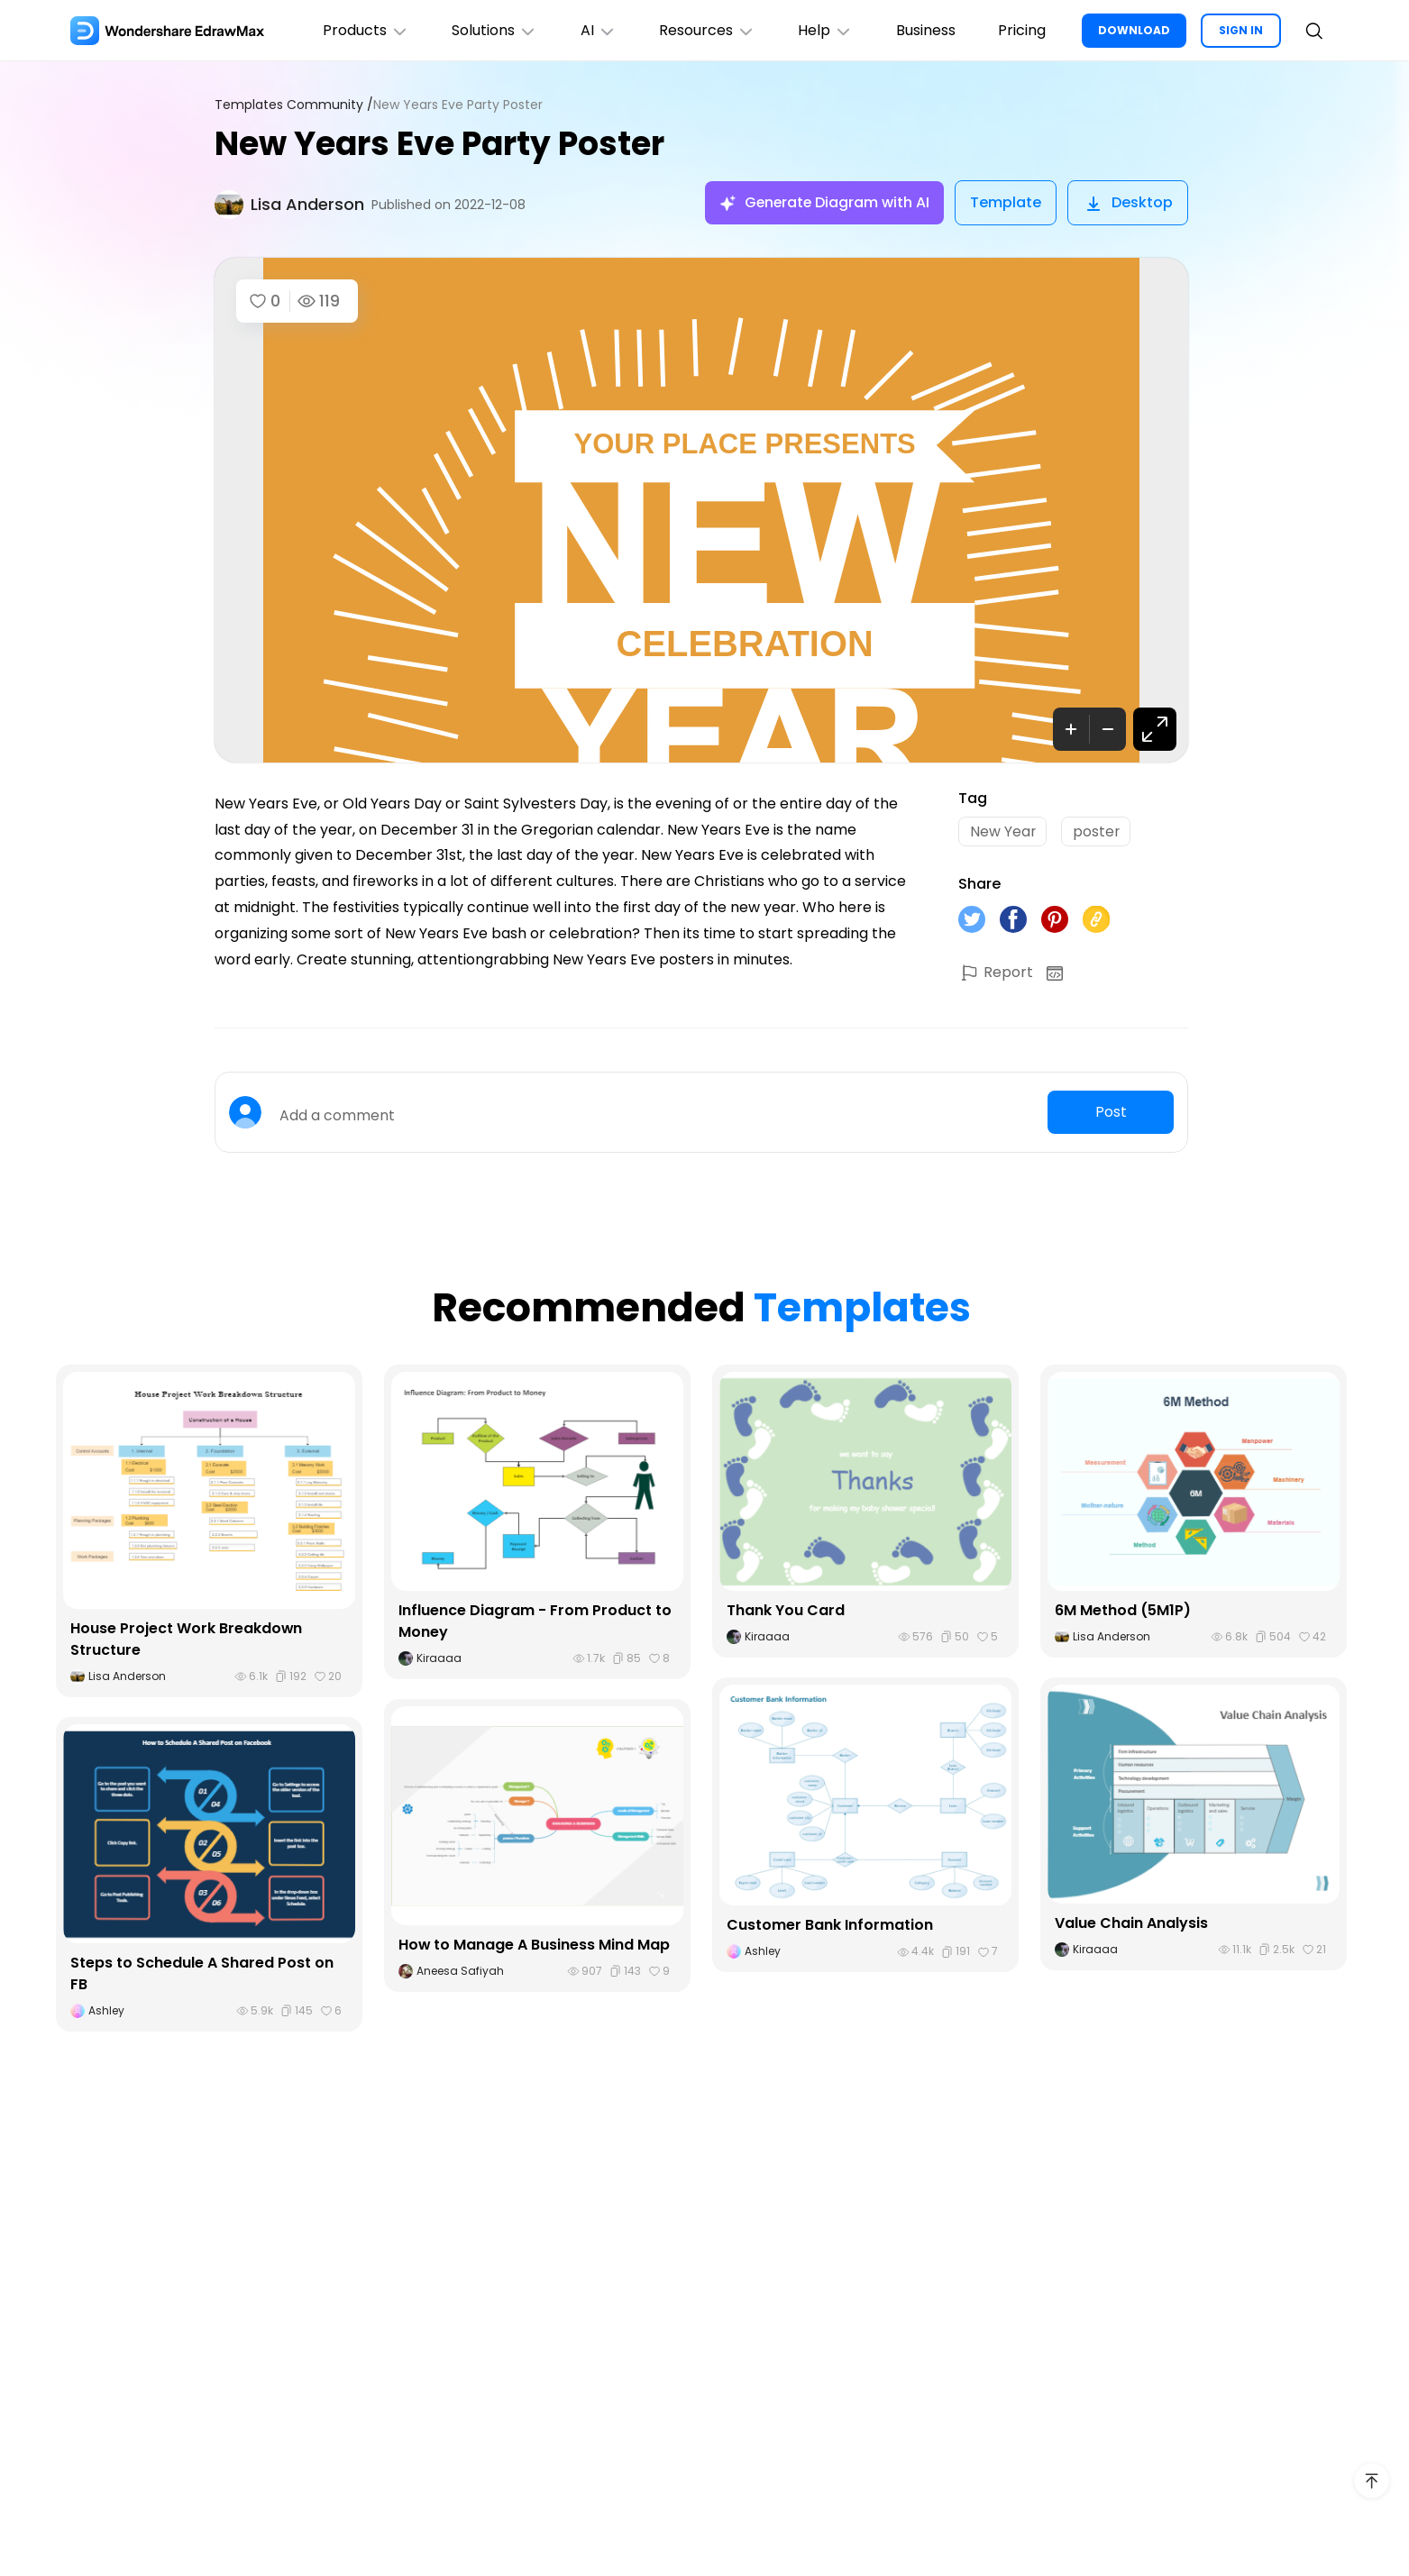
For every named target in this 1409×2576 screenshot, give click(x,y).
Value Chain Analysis (1131, 1923)
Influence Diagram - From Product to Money (535, 1621)
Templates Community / (294, 105)
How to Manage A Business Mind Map (534, 1944)
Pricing (1022, 30)
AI (596, 30)
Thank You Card (786, 1610)
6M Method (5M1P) (1123, 1610)
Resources (705, 30)
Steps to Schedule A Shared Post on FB (202, 1973)
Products (362, 30)
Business (925, 30)
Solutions (492, 30)
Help (824, 30)
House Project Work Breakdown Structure (186, 1639)
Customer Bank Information (830, 1925)
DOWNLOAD (1134, 30)
